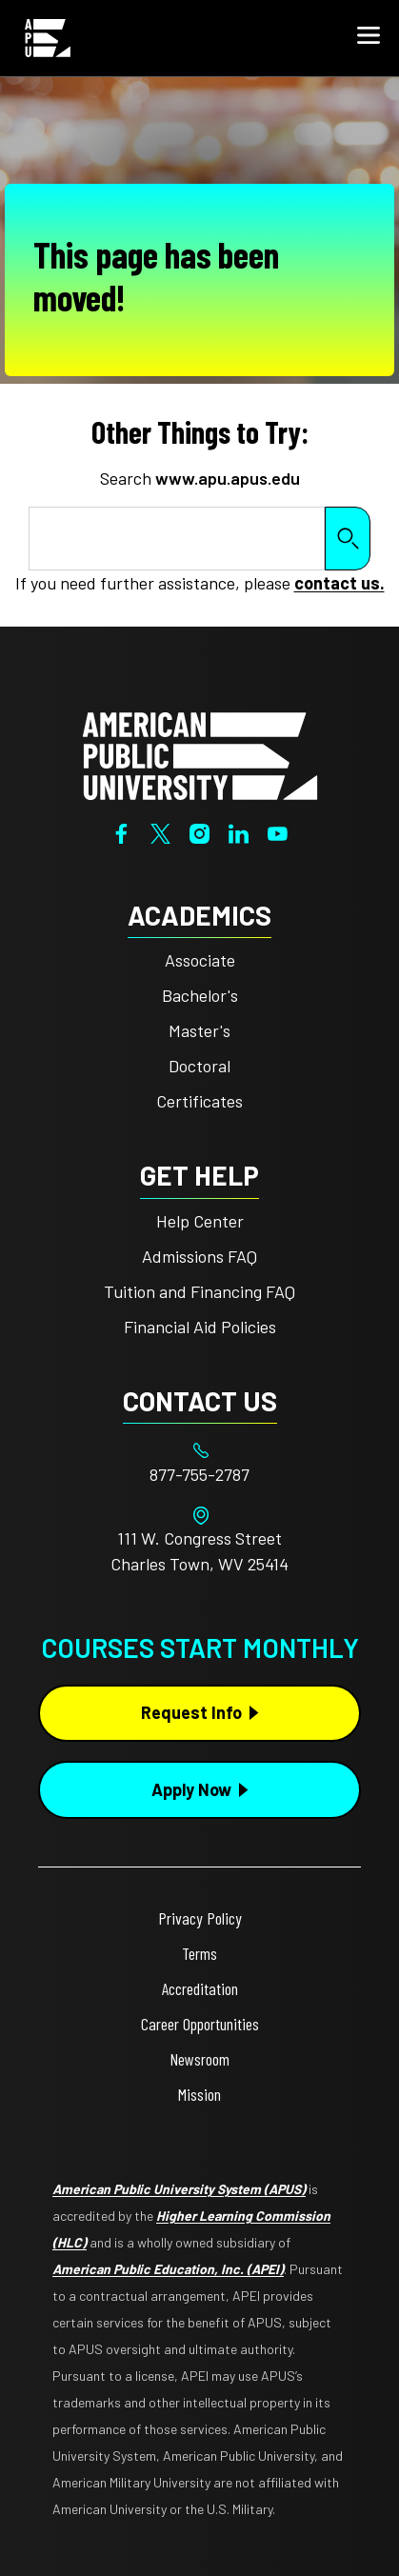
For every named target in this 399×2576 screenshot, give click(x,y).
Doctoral (199, 1065)
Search (347, 538)
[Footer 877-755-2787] (199, 1475)
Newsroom (199, 2058)
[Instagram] (199, 831)
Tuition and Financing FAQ (199, 1291)
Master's (199, 1030)
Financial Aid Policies (200, 1326)
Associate (200, 959)
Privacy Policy (200, 1917)
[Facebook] (121, 831)
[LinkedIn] (239, 831)
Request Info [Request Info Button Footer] (191, 1712)
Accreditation (200, 1988)
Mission (199, 2094)
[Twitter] (160, 831)
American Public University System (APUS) (179, 2189)
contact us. (339, 582)
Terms (199, 1953)
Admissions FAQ (199, 1256)
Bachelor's (200, 995)
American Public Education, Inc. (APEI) (168, 2269)
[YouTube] (278, 831)
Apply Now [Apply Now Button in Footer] (191, 1789)
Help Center (200, 1220)
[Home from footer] (200, 754)
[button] (368, 38)
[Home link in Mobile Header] (47, 38)
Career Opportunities (200, 2023)
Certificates (199, 1100)
